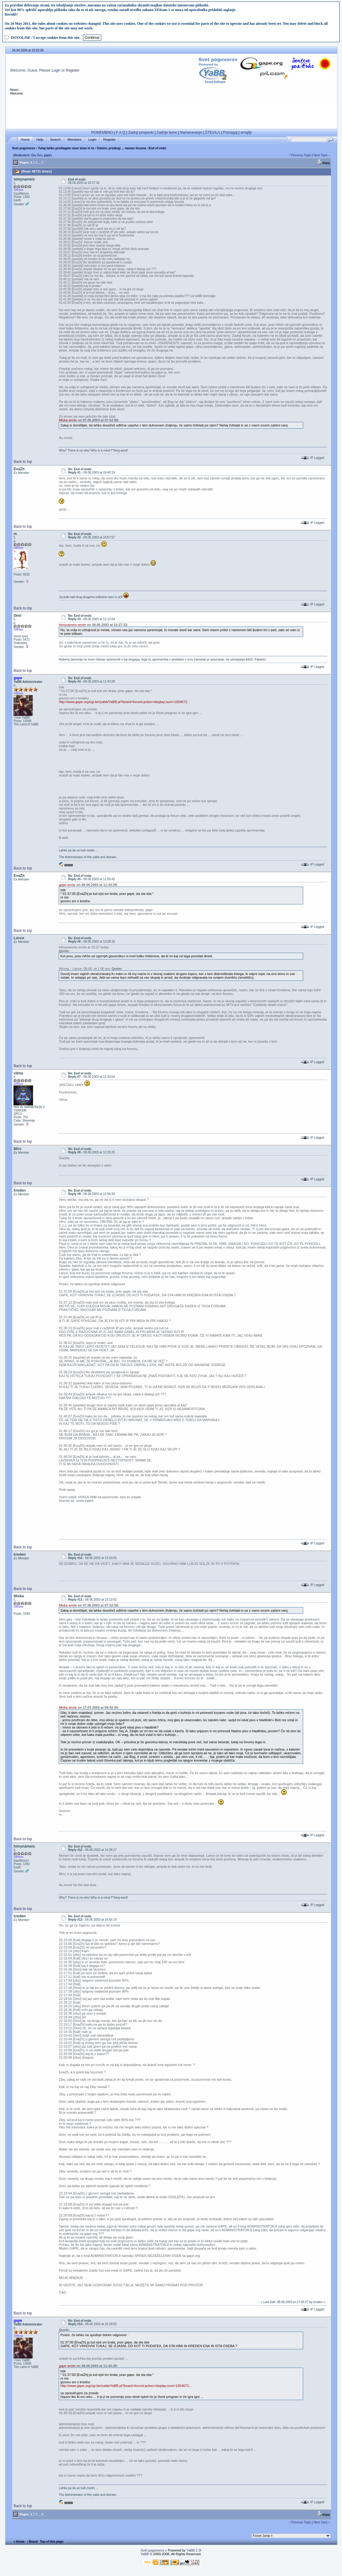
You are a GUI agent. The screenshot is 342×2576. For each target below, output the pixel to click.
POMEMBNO (102, 132)
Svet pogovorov (23, 148)
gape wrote (67, 885)
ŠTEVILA (212, 132)
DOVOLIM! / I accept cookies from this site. (45, 37)
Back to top (22, 462)
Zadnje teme (167, 132)
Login (55, 70)
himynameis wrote (72, 625)
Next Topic (321, 155)
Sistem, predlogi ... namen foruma (121, 148)
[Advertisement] (171, 112)
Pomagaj (230, 132)
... (39, 162)
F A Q (120, 132)
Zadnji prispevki (141, 132)
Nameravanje (191, 132)
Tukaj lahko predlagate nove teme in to (66, 148)
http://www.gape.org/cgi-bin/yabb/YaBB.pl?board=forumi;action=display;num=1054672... (124, 702)
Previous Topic (301, 155)
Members (75, 140)
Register (73, 70)
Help (39, 140)
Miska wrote (68, 420)
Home (25, 140)
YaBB (144, 2554)
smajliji (245, 132)
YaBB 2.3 (193, 2550)
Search (55, 140)
